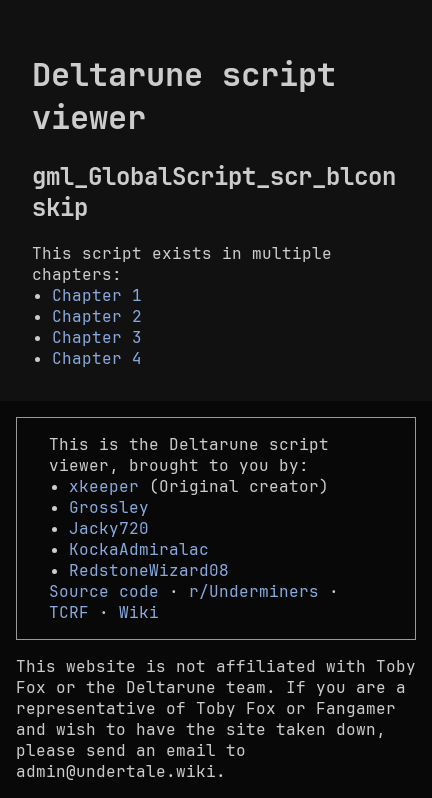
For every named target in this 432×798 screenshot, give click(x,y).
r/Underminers (254, 591)
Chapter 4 (97, 358)
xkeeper (104, 486)
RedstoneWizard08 (149, 570)
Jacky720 (109, 528)
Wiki (139, 612)
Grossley (109, 507)
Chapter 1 (97, 295)
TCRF (69, 612)
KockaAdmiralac (139, 549)
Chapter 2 (97, 316)
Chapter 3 (97, 337)
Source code (104, 591)
